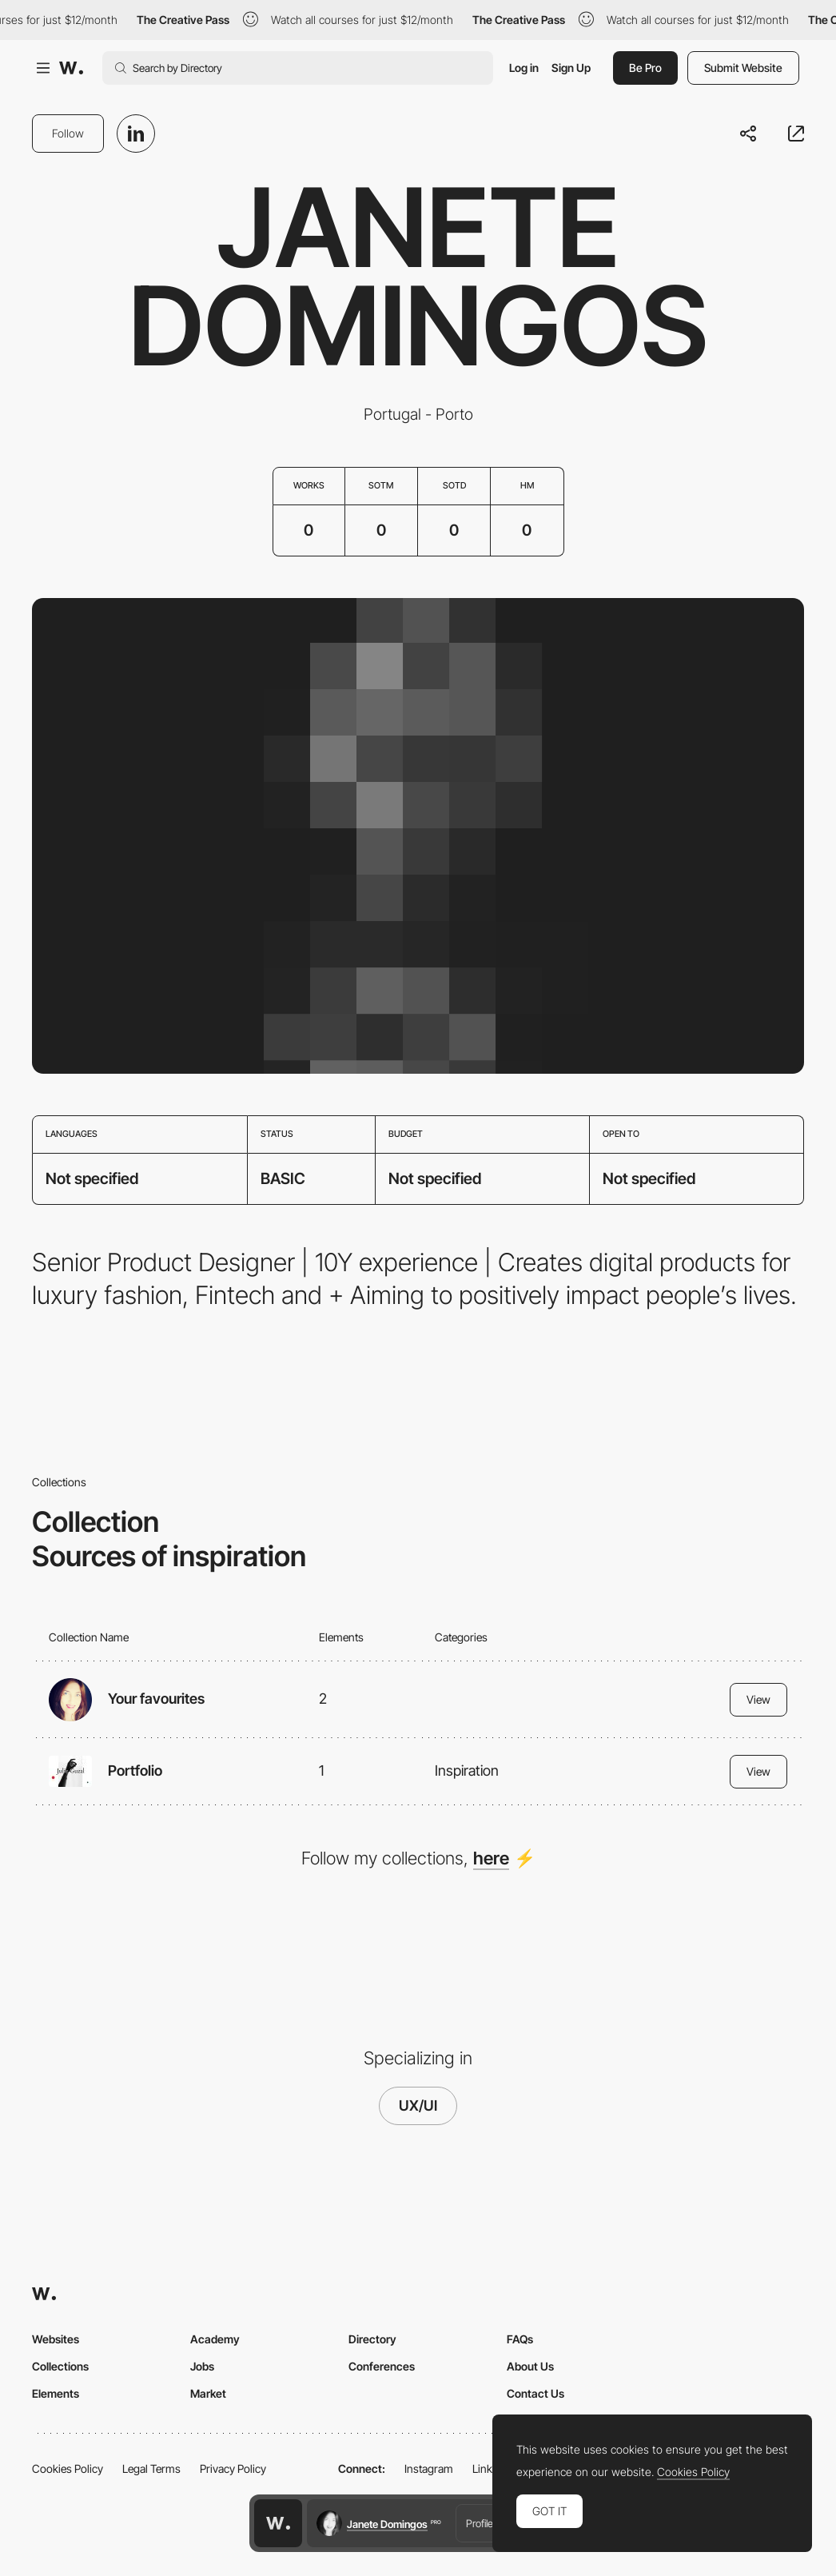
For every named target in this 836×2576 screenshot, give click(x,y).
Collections (60, 2366)
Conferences (381, 2366)
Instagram (428, 2468)
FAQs (520, 2339)
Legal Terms (151, 2468)
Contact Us (535, 2393)
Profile (479, 2523)
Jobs (202, 2366)
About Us (530, 2366)
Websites (55, 2339)
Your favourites (156, 1698)
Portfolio (135, 1770)
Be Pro (645, 67)
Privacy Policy (233, 2468)
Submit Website (743, 67)
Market (208, 2393)
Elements (55, 2393)
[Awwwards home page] (278, 2523)
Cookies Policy (67, 2468)
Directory (372, 2339)
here (491, 1858)
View (758, 1699)
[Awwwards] (71, 68)
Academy (215, 2339)
